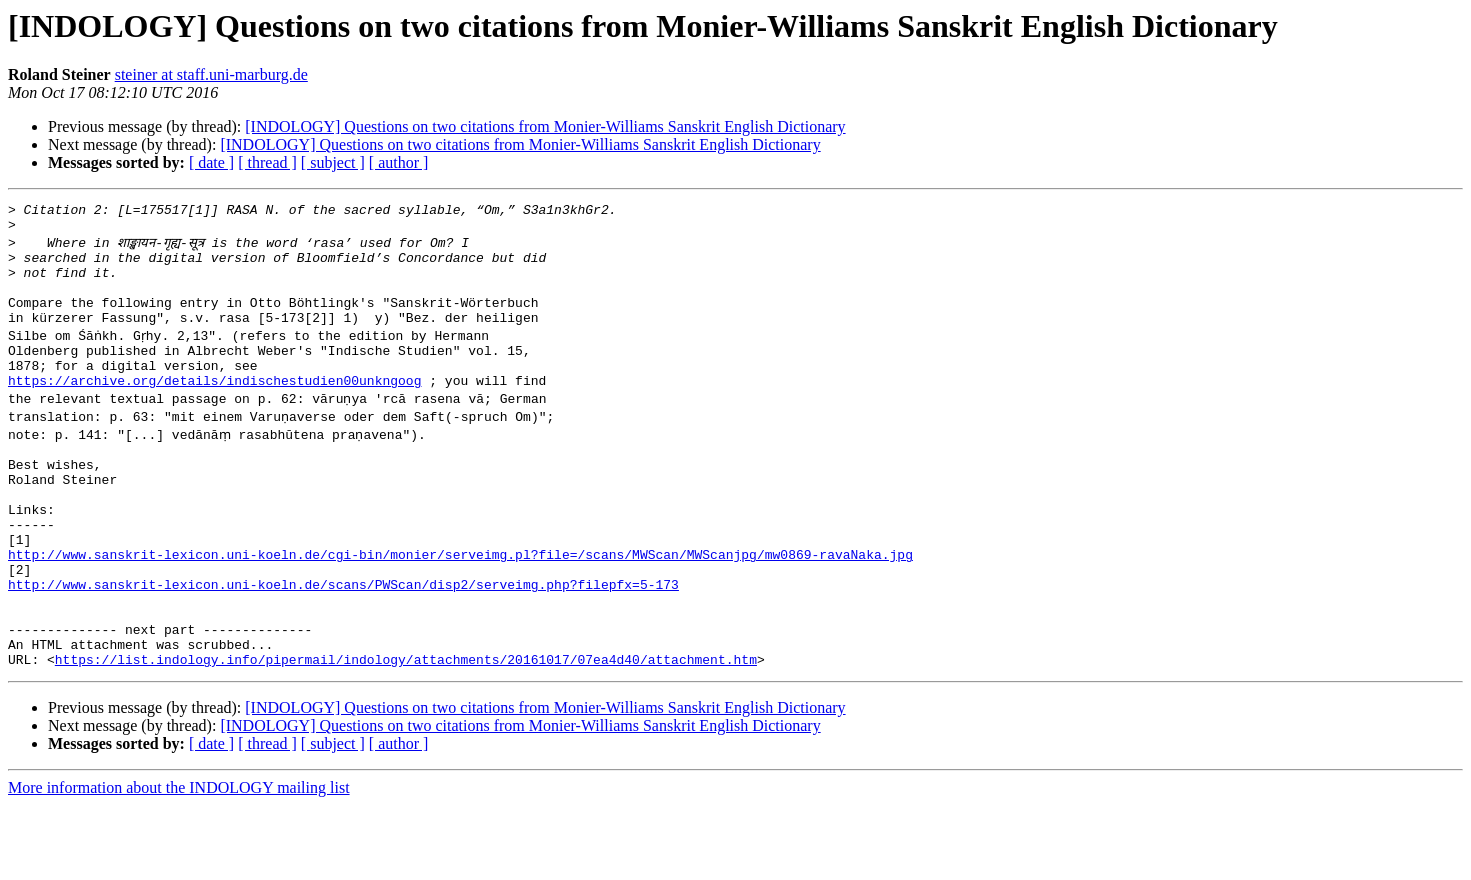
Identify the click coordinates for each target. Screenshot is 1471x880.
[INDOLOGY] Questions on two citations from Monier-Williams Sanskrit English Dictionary (545, 126)
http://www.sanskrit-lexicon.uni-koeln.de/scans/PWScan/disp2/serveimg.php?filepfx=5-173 (343, 644)
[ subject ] (333, 162)
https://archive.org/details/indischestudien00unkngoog (214, 410)
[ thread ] (267, 162)
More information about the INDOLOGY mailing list (179, 862)
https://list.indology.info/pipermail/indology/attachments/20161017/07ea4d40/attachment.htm (406, 734)
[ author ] (399, 162)
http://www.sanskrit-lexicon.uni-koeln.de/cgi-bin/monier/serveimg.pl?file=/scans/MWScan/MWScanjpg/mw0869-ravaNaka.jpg (460, 608)
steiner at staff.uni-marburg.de (211, 74)
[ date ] (211, 162)
